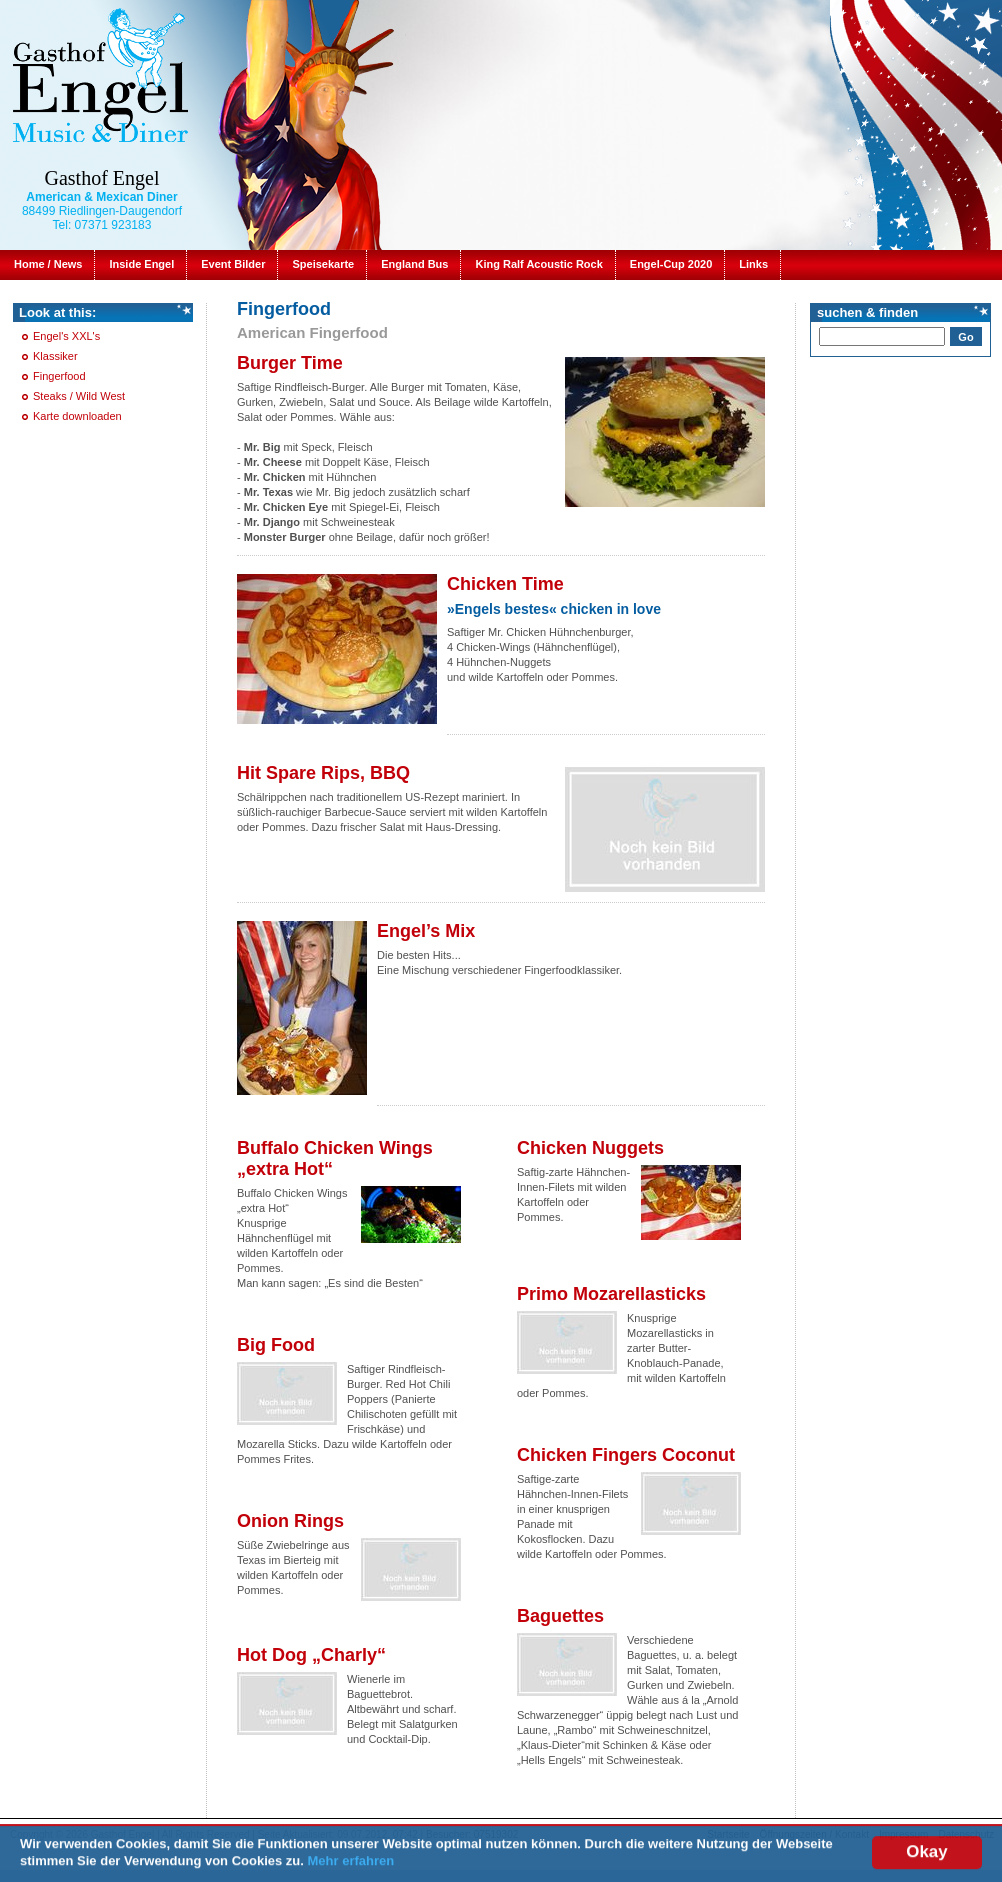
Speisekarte (323, 264)
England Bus (414, 264)
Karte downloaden (77, 416)
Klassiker (55, 356)
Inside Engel (141, 264)
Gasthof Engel (102, 178)
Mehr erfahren (351, 1864)
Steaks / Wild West (79, 396)
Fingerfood (59, 376)
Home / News (48, 264)
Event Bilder (233, 264)
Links (753, 264)
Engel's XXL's (66, 336)
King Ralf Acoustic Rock (538, 264)
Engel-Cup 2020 (671, 264)
